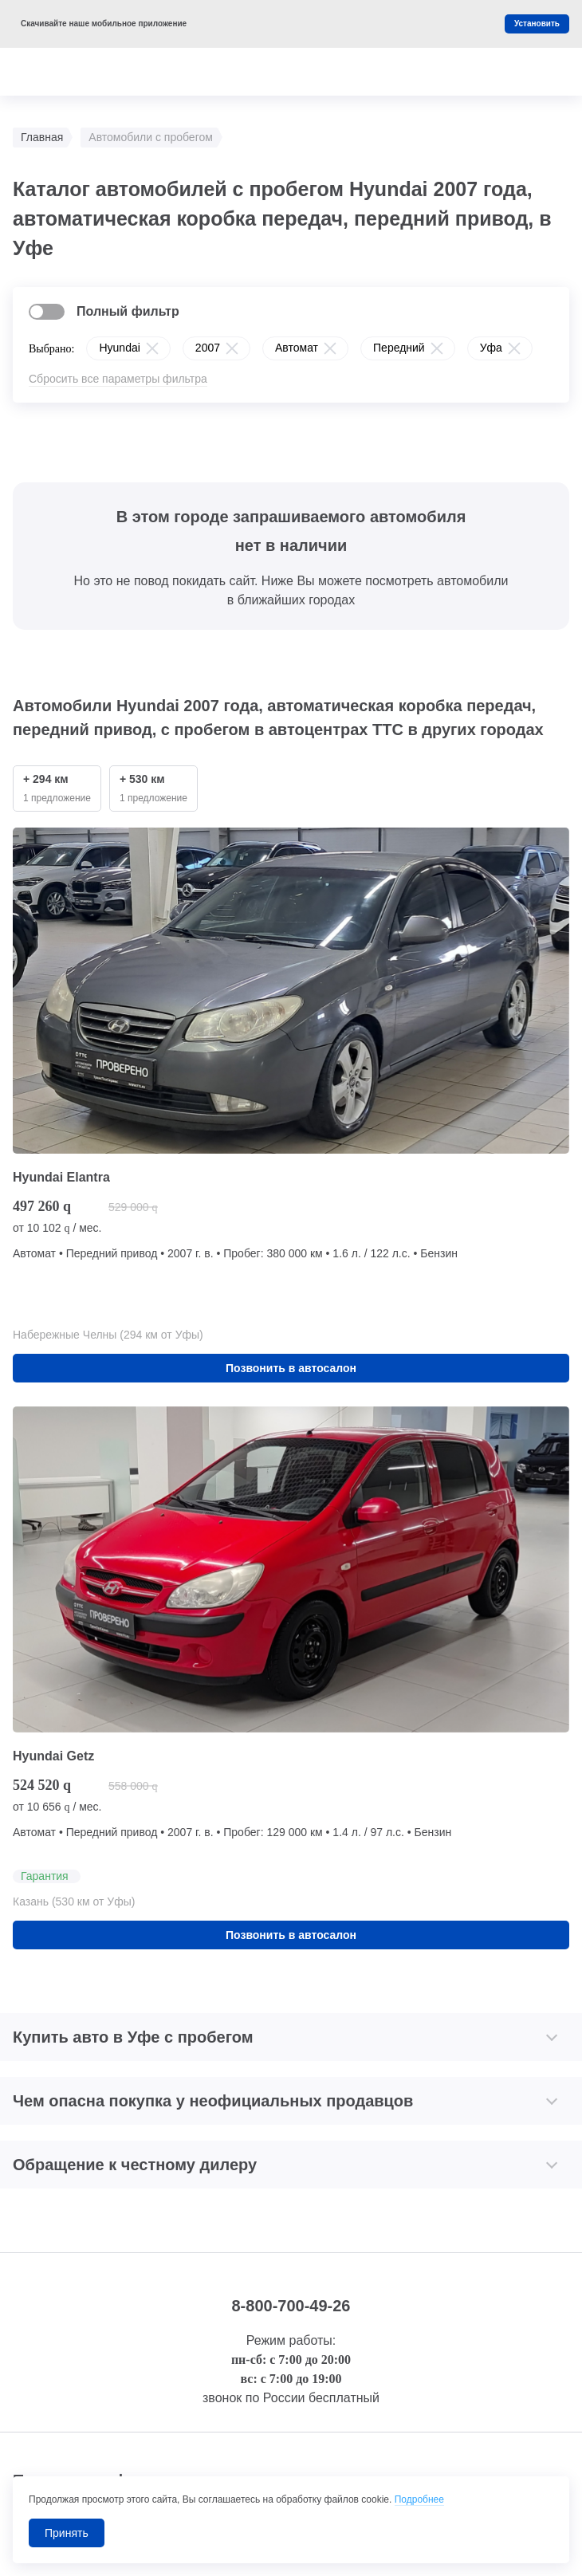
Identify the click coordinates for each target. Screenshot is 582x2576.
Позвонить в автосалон (291, 1368)
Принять (66, 2533)
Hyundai (119, 347)
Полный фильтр (128, 311)
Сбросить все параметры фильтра (118, 378)
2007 (207, 347)
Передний (399, 347)
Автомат (296, 347)
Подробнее (419, 2499)
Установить (537, 23)
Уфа (491, 347)
